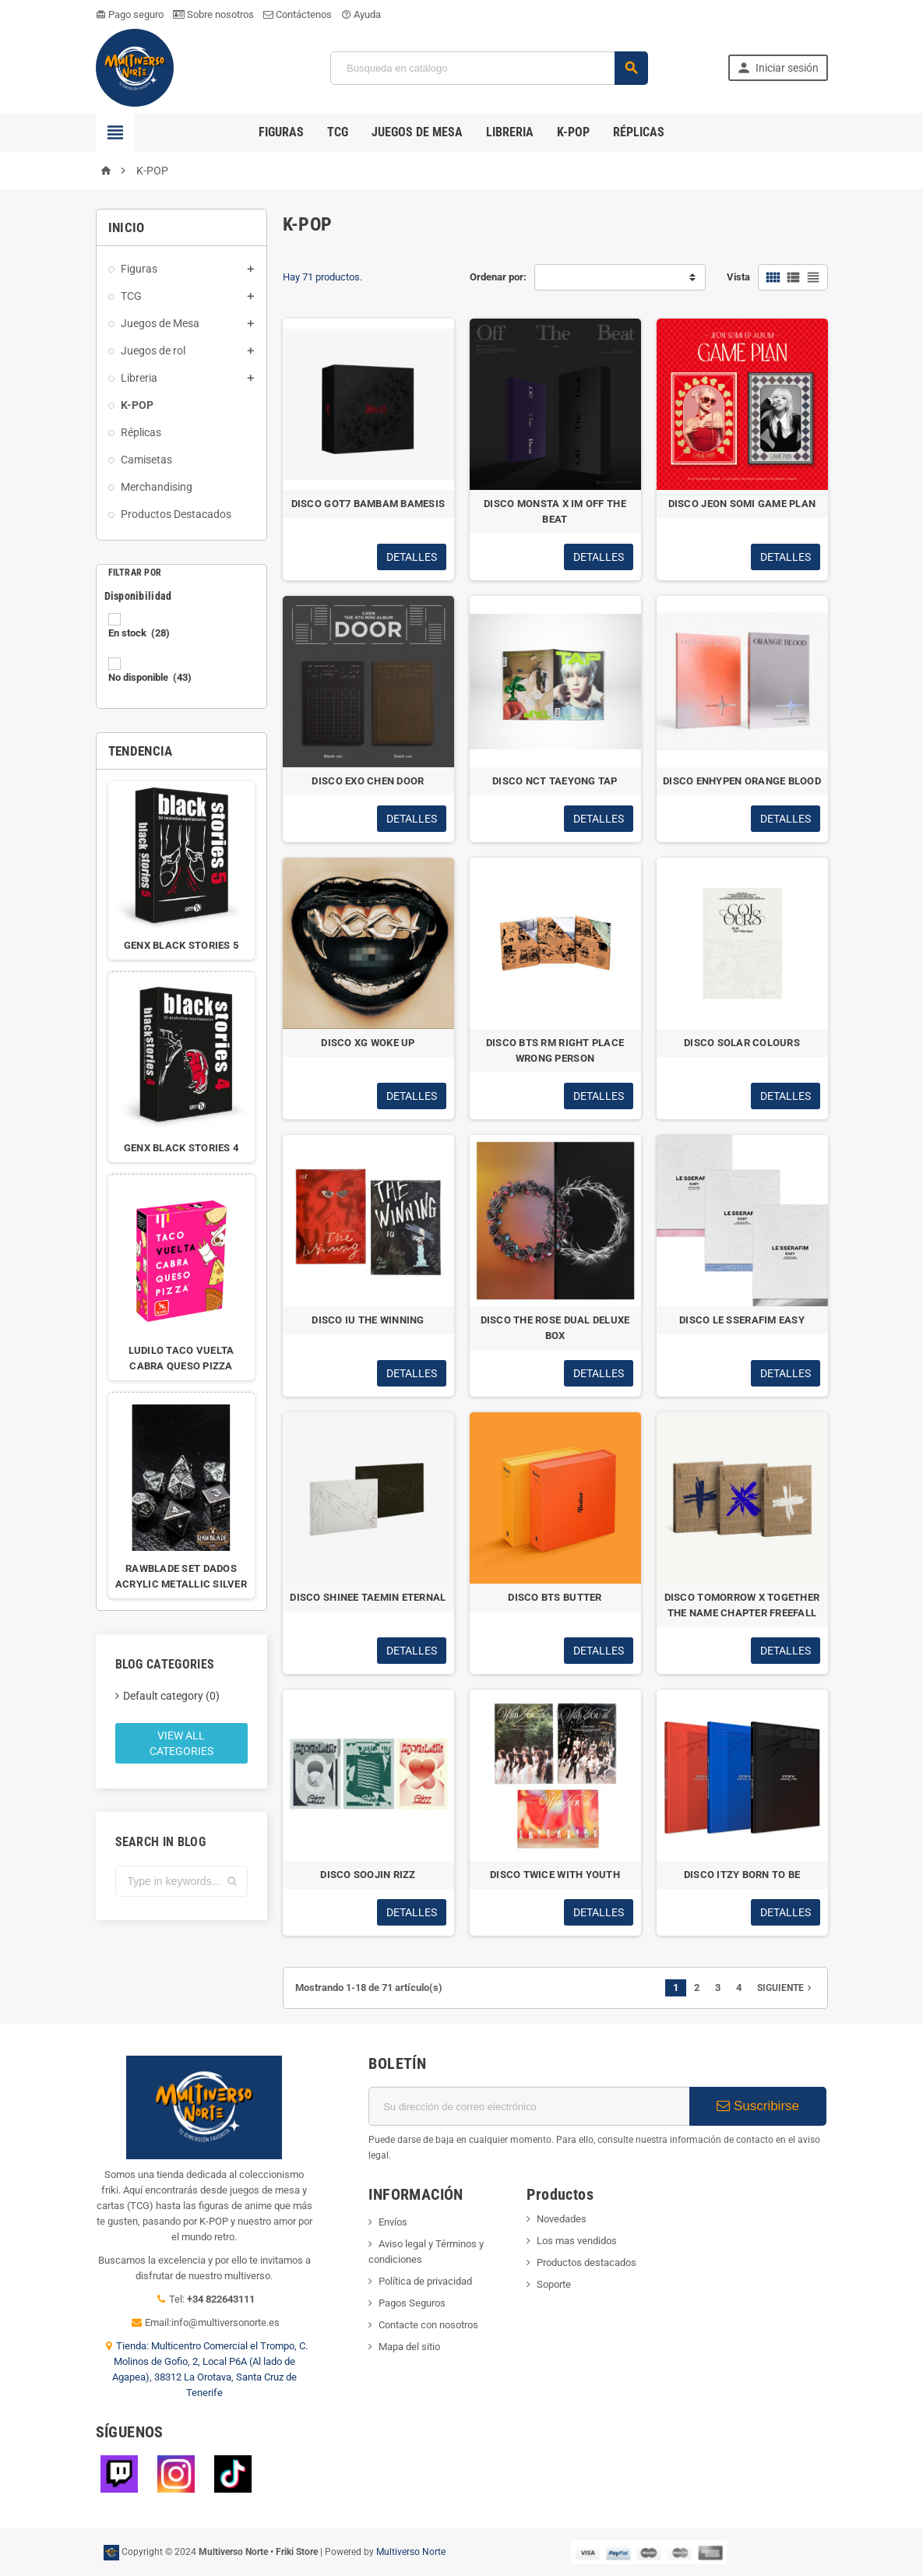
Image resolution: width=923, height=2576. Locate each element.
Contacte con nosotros (428, 2325)
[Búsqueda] (489, 68)
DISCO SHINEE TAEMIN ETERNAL (368, 1597)
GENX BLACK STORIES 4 (181, 1148)
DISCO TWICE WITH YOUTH (555, 1874)
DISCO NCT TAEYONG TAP (555, 781)
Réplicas (638, 132)
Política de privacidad (425, 2281)
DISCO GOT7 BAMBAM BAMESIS (368, 503)
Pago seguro (130, 14)
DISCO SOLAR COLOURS (742, 1042)
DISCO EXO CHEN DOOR (368, 781)
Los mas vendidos (577, 2241)
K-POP (573, 132)
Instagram (176, 2474)
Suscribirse (758, 2106)
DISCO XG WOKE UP (367, 1042)
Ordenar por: (498, 277)
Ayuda (361, 14)
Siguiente (786, 1987)
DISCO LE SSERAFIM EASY (742, 1320)
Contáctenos (297, 14)
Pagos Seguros (412, 2303)
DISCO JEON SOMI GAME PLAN (742, 503)
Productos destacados (586, 2262)
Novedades (562, 2219)
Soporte (554, 2284)
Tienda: (133, 2346)
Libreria (510, 132)
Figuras (281, 132)
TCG (337, 132)
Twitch (119, 2474)
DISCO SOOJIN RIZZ (368, 1874)
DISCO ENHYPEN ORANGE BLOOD (742, 781)
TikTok (233, 2474)
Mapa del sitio (409, 2346)
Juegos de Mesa (417, 132)
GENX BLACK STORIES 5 (181, 945)
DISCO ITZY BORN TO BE (742, 1874)
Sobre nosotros (213, 14)
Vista (738, 277)
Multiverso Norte (411, 2551)
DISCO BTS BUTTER (554, 1597)
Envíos (393, 2222)
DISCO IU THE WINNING (368, 1320)
